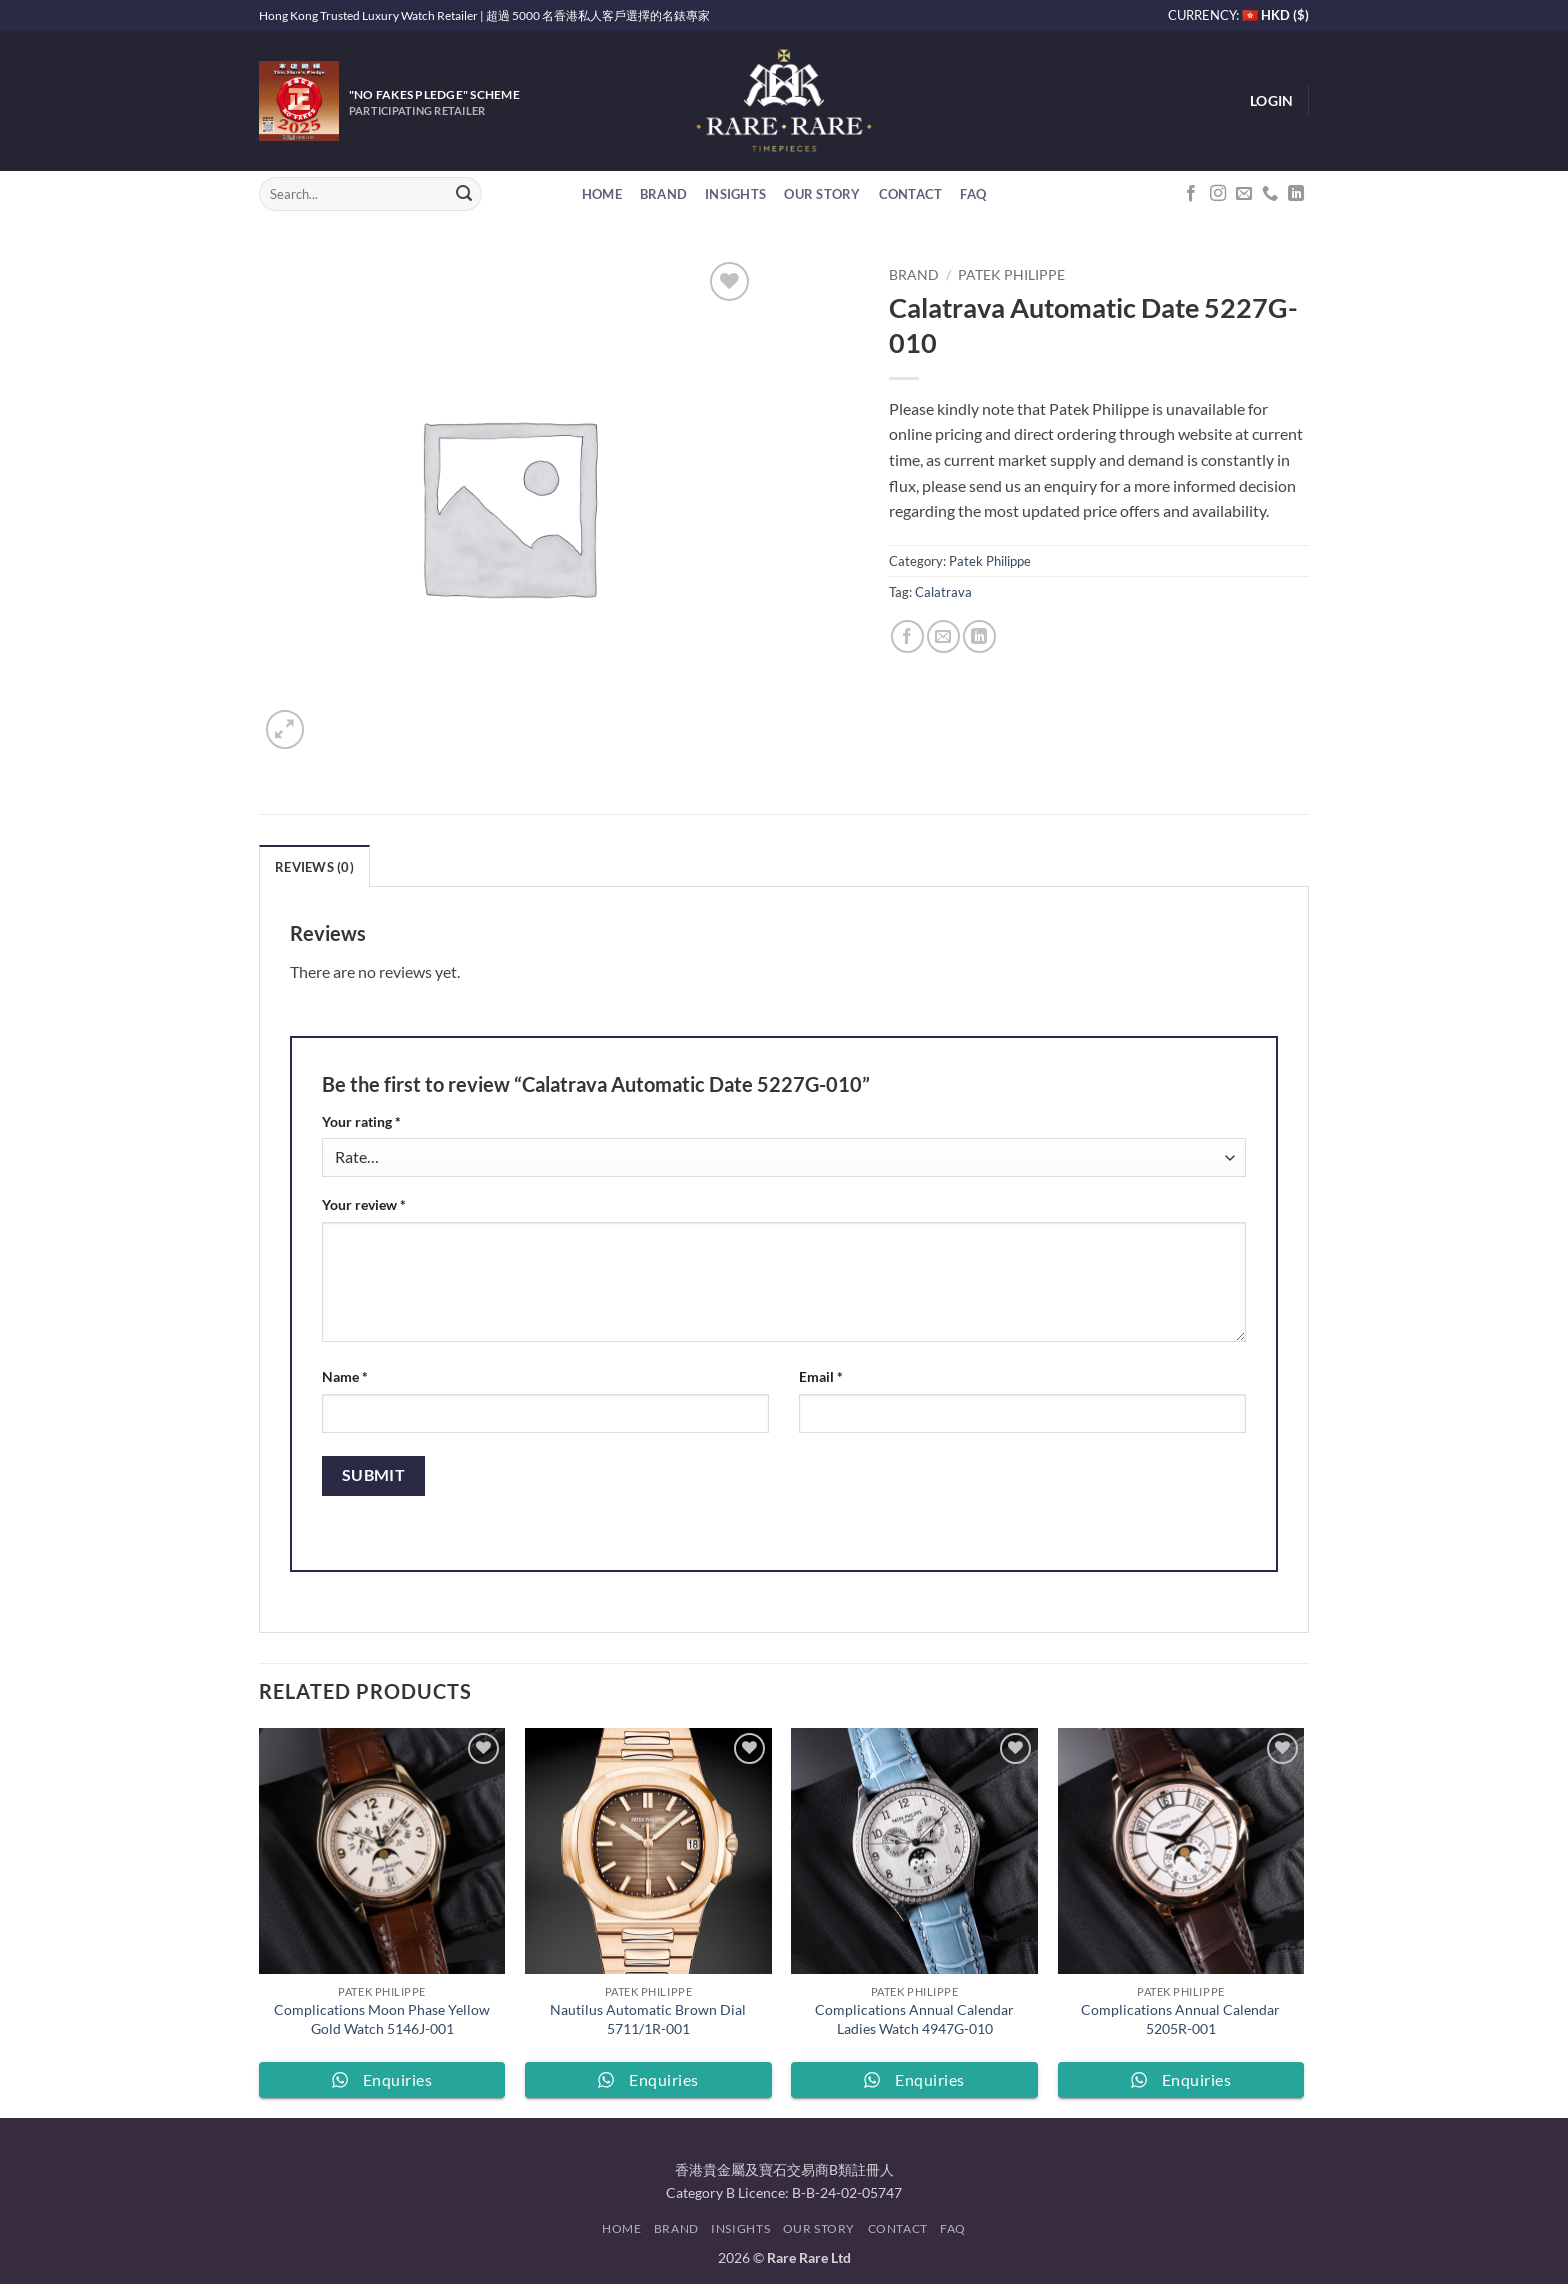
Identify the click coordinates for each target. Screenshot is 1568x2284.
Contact (911, 194)
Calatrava (943, 592)
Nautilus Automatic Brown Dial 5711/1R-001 (648, 2019)
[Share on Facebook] (907, 636)
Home (602, 194)
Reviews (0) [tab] (314, 867)
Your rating (361, 1121)
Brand (663, 194)
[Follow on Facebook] (1191, 194)
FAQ (973, 194)
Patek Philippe (1011, 275)
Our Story (822, 194)
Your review (364, 1204)
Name (345, 1376)
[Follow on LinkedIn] (1296, 194)
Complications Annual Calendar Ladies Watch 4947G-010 (914, 2019)
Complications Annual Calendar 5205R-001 (1180, 2019)
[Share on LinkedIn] (979, 636)
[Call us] (1270, 194)
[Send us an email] (1244, 194)
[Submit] (464, 194)
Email (821, 1376)
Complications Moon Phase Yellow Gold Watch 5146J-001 (382, 2019)
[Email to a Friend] (943, 636)
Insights (735, 194)
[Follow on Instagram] (1218, 194)
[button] (1271, 101)
